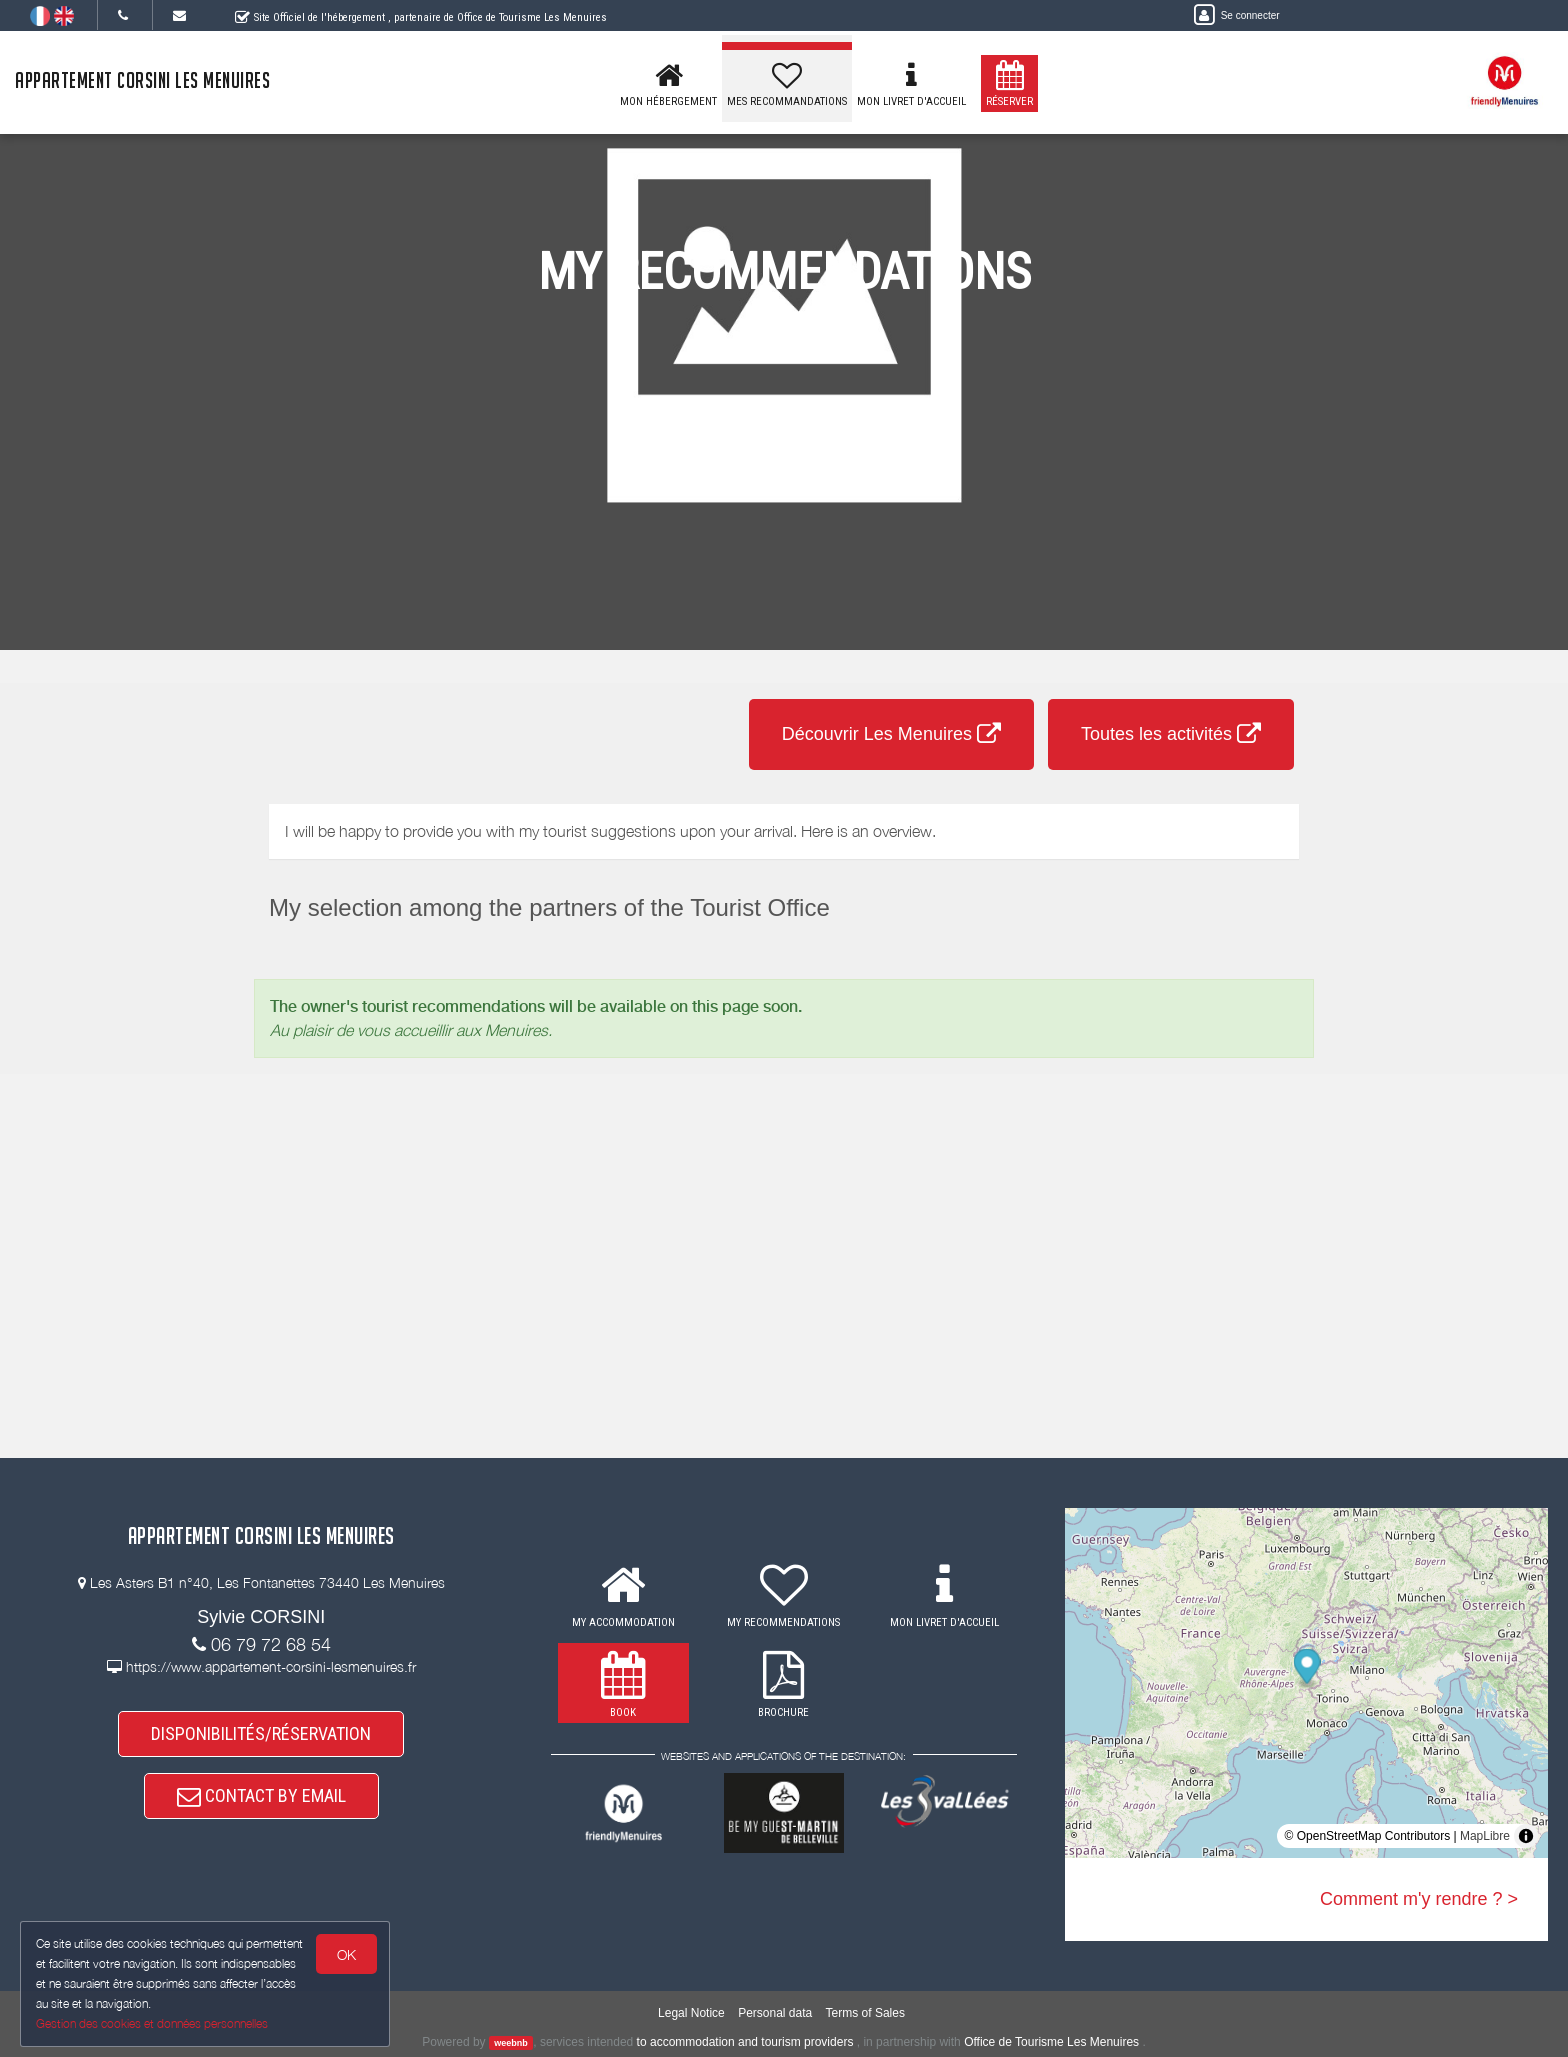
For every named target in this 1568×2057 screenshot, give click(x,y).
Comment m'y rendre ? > (1419, 1899)
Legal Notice (691, 2013)
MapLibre (1485, 1836)
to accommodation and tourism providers (745, 2042)
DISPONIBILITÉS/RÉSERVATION (261, 1733)
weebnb (511, 2043)
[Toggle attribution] (1526, 1836)
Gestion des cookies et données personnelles (152, 2023)
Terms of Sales (865, 2013)
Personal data (775, 2013)
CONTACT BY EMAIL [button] (261, 1795)
